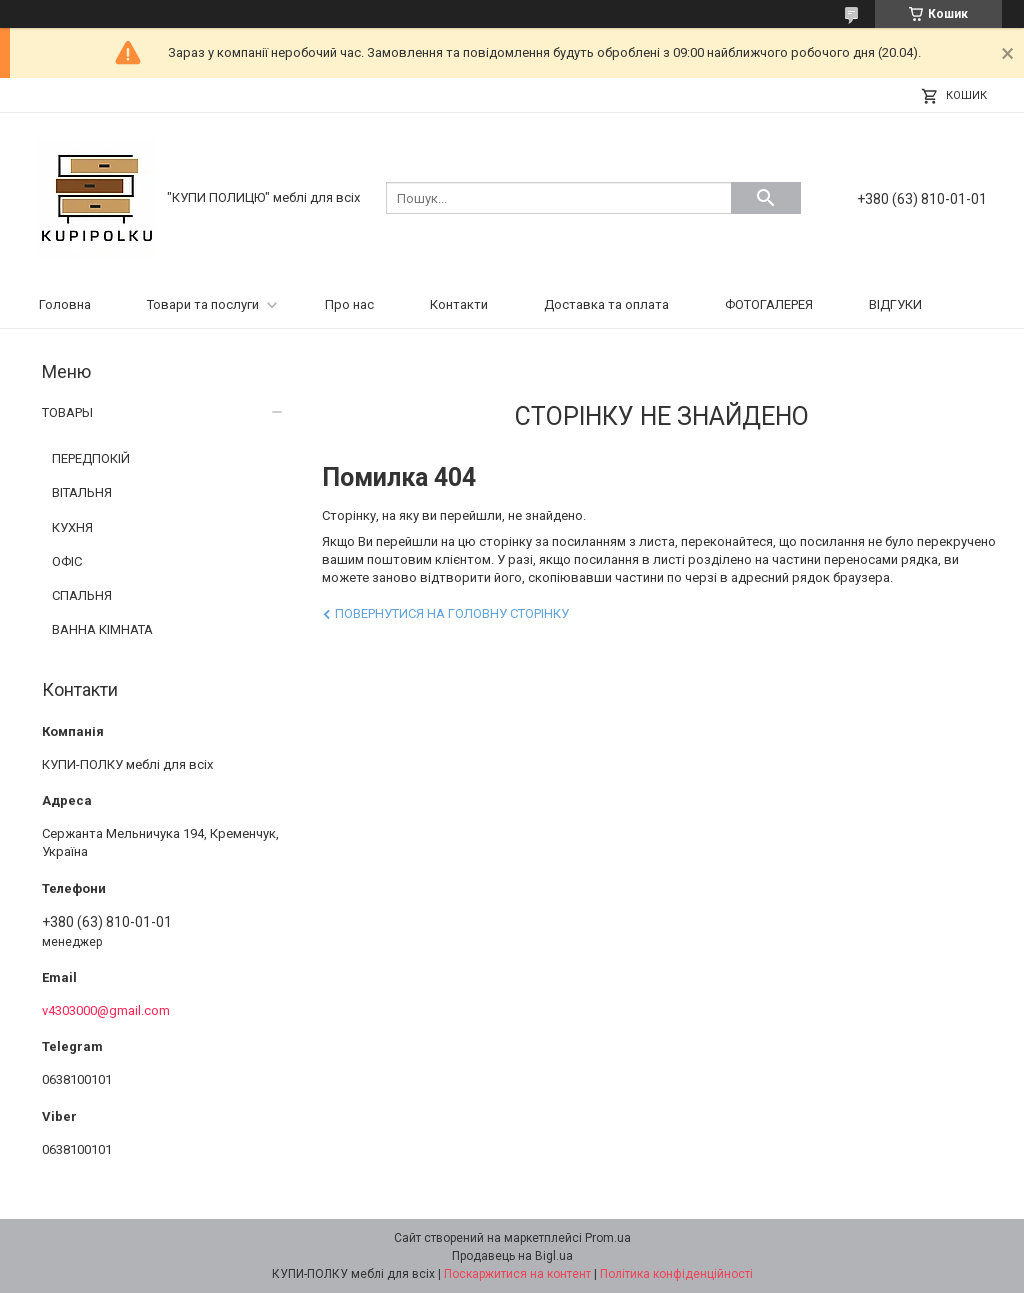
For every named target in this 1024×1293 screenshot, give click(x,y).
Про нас (349, 304)
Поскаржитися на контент (517, 1274)
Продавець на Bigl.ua (512, 1256)
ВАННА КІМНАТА (102, 629)
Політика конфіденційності (676, 1274)
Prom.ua (608, 1238)
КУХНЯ (72, 527)
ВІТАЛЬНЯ (82, 492)
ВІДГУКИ (895, 304)
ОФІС (67, 561)
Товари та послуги (203, 304)
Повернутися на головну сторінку (452, 613)
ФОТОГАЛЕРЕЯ (769, 304)
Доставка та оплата (606, 304)
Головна (65, 304)
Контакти (459, 304)
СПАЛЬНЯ (82, 595)
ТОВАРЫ (67, 412)
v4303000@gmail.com (106, 1010)
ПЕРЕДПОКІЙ (91, 458)
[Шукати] (766, 198)
